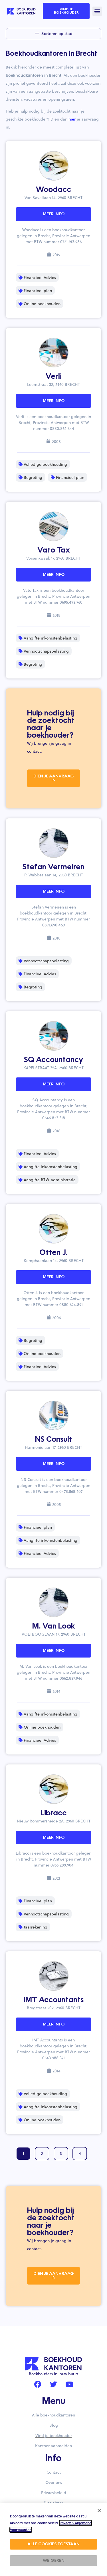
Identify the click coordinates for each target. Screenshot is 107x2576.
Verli (54, 376)
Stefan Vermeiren (53, 867)
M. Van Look (53, 1626)
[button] (97, 11)
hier (72, 119)
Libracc (53, 1813)
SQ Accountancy (53, 1060)
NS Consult (53, 1439)
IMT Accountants (54, 2000)
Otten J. (53, 1253)
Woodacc (53, 190)
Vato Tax (53, 550)
